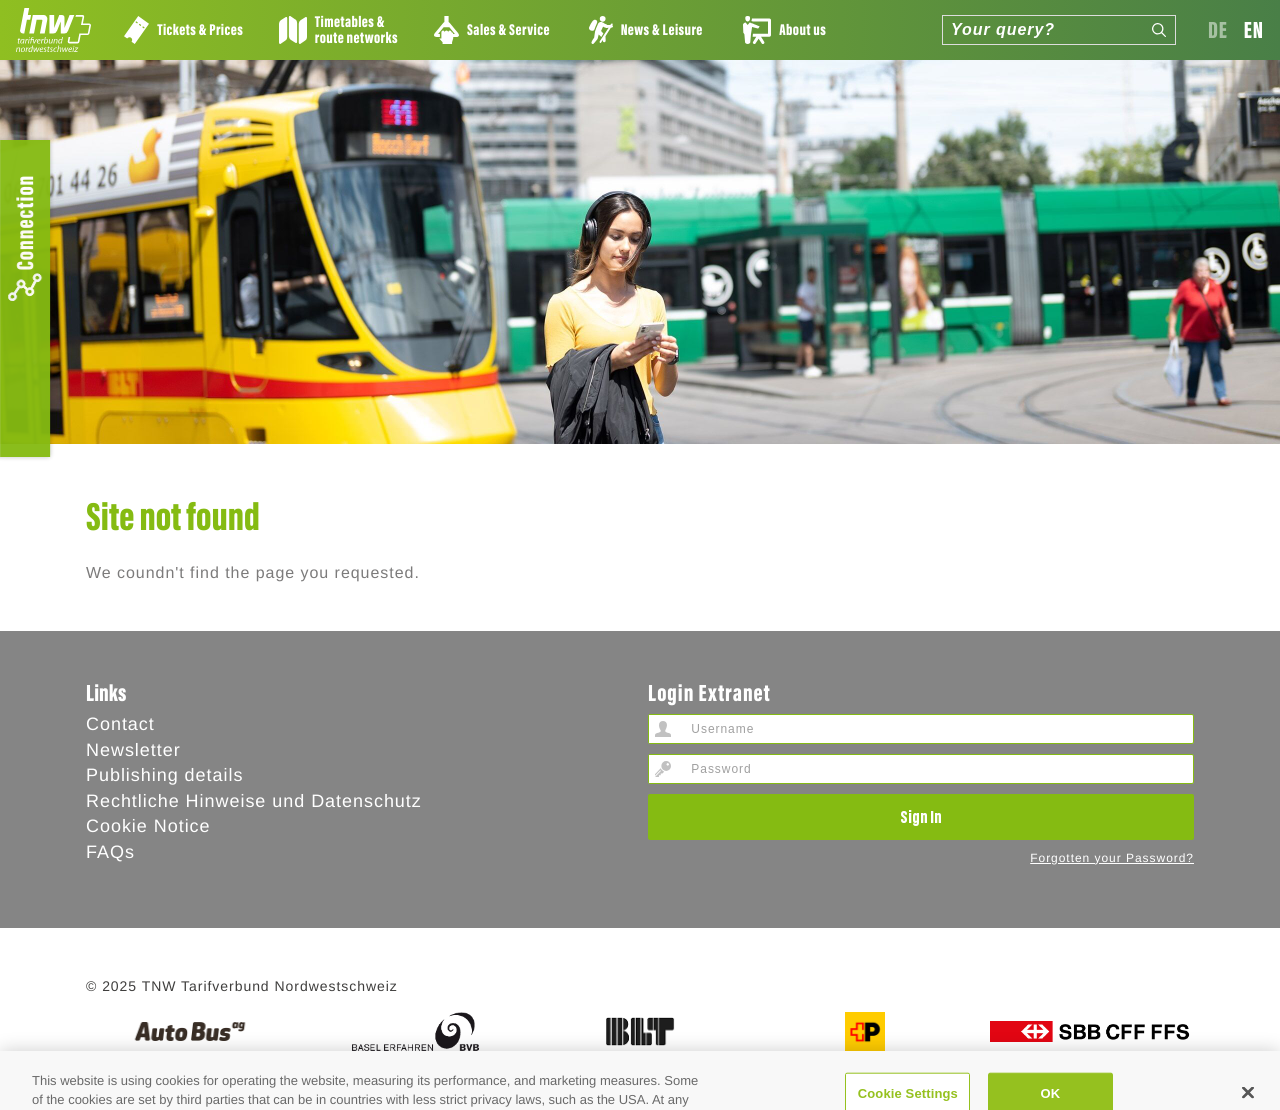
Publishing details (164, 775)
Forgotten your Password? (1112, 858)
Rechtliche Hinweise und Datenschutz (254, 801)
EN (1254, 29)
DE (1218, 29)
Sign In (921, 816)
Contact (120, 724)
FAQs (110, 852)
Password (663, 769)
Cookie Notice (148, 826)
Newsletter (133, 750)
